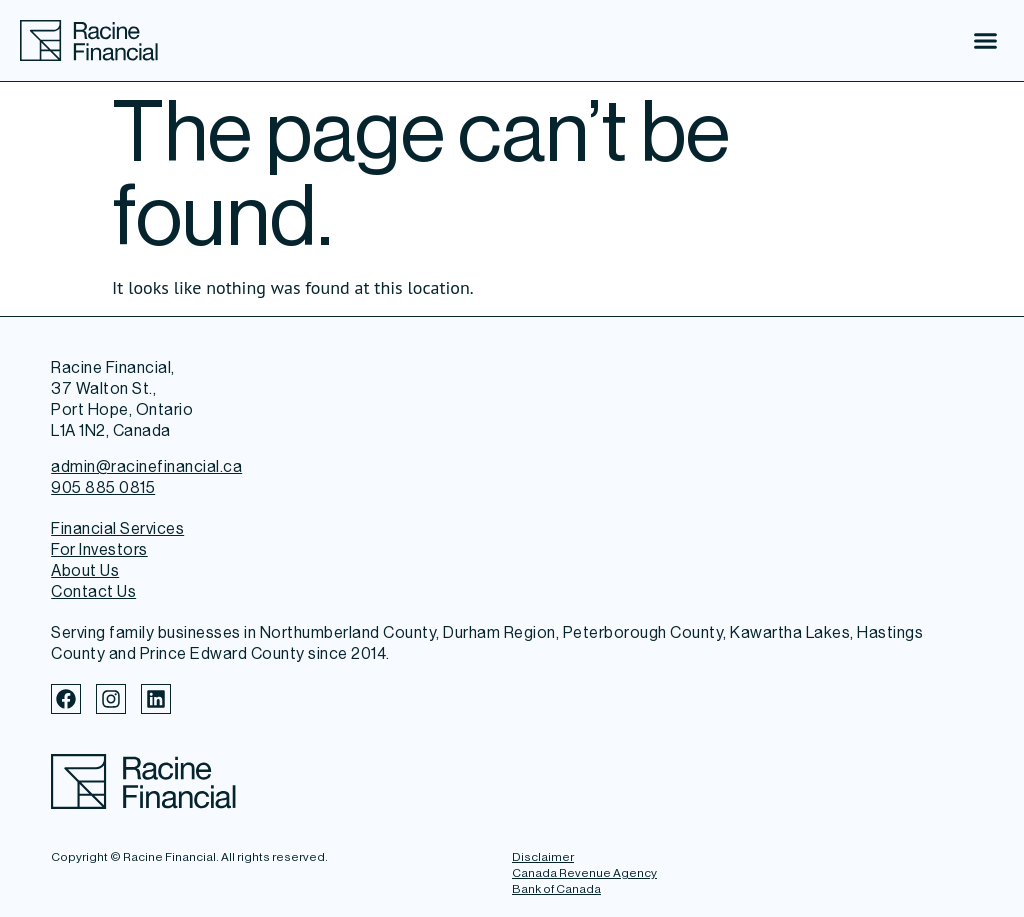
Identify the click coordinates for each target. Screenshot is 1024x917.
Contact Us (93, 591)
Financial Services (117, 528)
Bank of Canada (556, 889)
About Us (85, 570)
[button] (986, 41)
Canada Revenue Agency (584, 873)
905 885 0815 (103, 487)
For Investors (99, 549)
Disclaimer (543, 857)
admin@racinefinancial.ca (146, 466)
